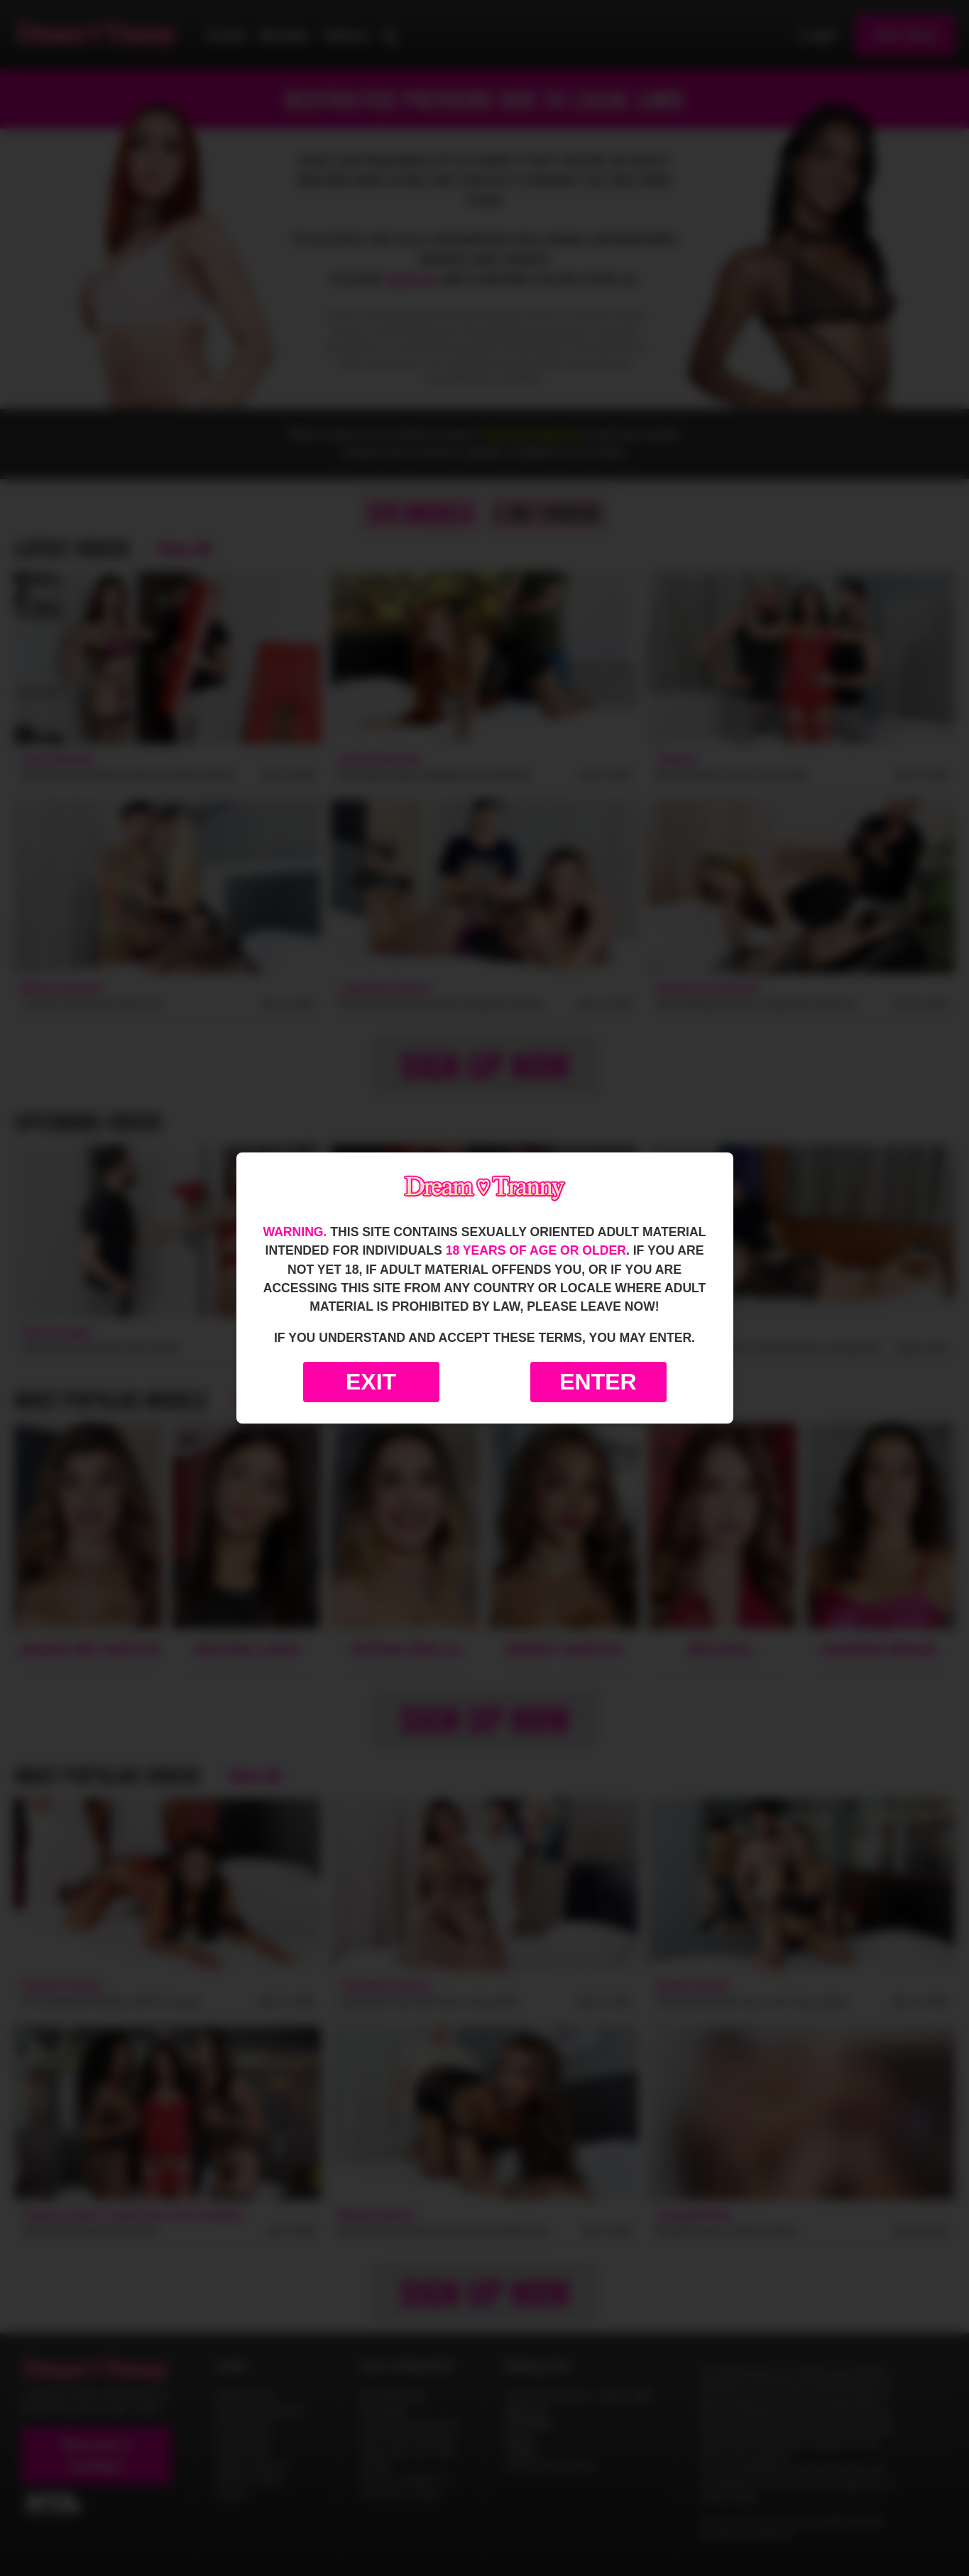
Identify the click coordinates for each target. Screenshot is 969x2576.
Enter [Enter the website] (597, 1381)
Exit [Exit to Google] (371, 1381)
